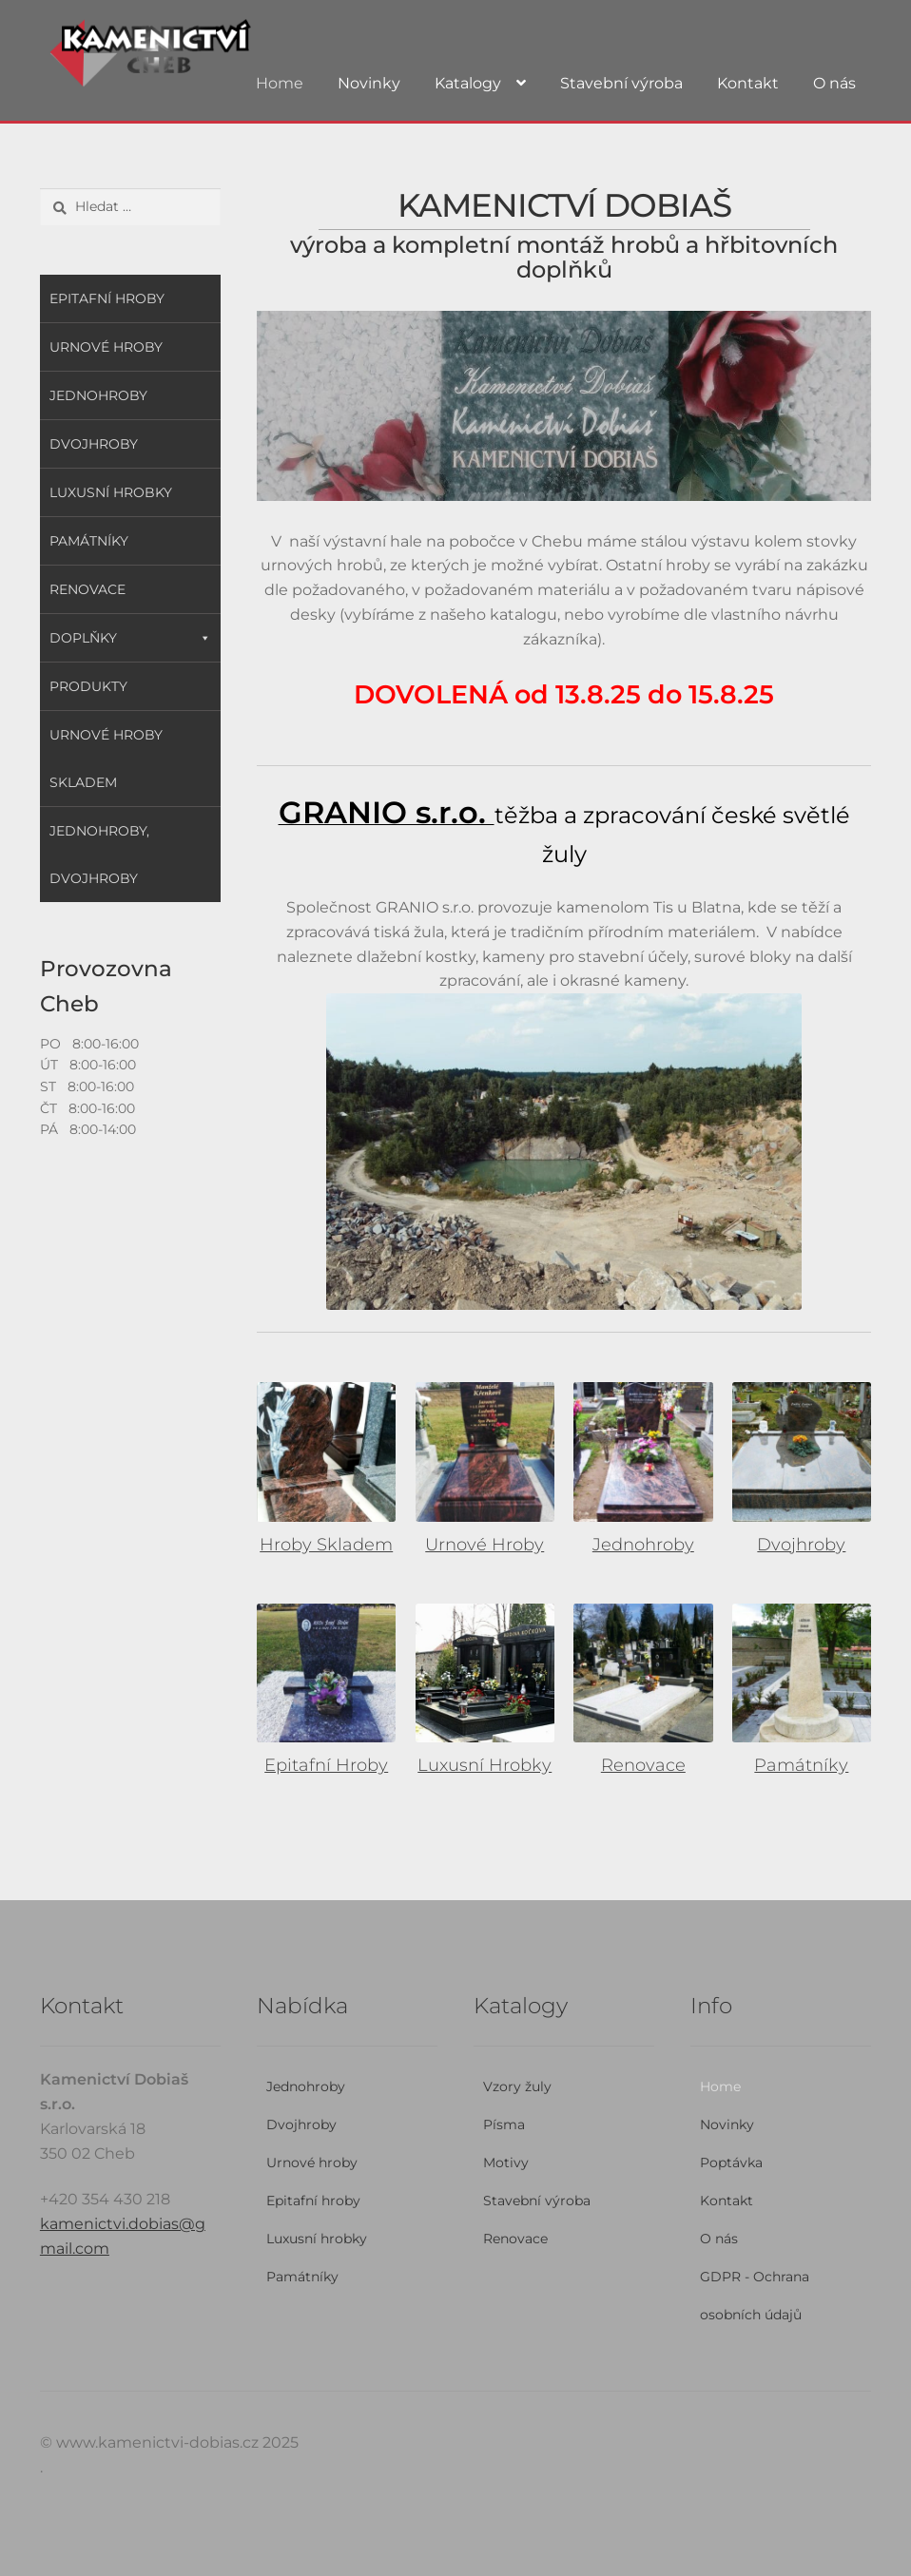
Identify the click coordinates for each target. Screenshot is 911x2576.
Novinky (369, 83)
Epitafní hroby (107, 298)
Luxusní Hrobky (484, 1765)
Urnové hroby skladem (106, 758)
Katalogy (468, 83)
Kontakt (748, 83)
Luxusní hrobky (110, 492)
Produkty (88, 686)
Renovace (643, 1765)
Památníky (801, 1765)
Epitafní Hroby (326, 1765)
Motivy (506, 2162)
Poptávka (731, 2162)
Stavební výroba (621, 83)
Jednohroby (643, 1544)
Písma (504, 2124)
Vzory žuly (517, 2086)
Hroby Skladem (326, 1544)
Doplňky (130, 638)
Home (279, 83)
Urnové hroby (106, 347)
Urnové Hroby (484, 1544)
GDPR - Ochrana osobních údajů (754, 2295)
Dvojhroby (801, 1544)
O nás (834, 83)
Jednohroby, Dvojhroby (99, 854)
